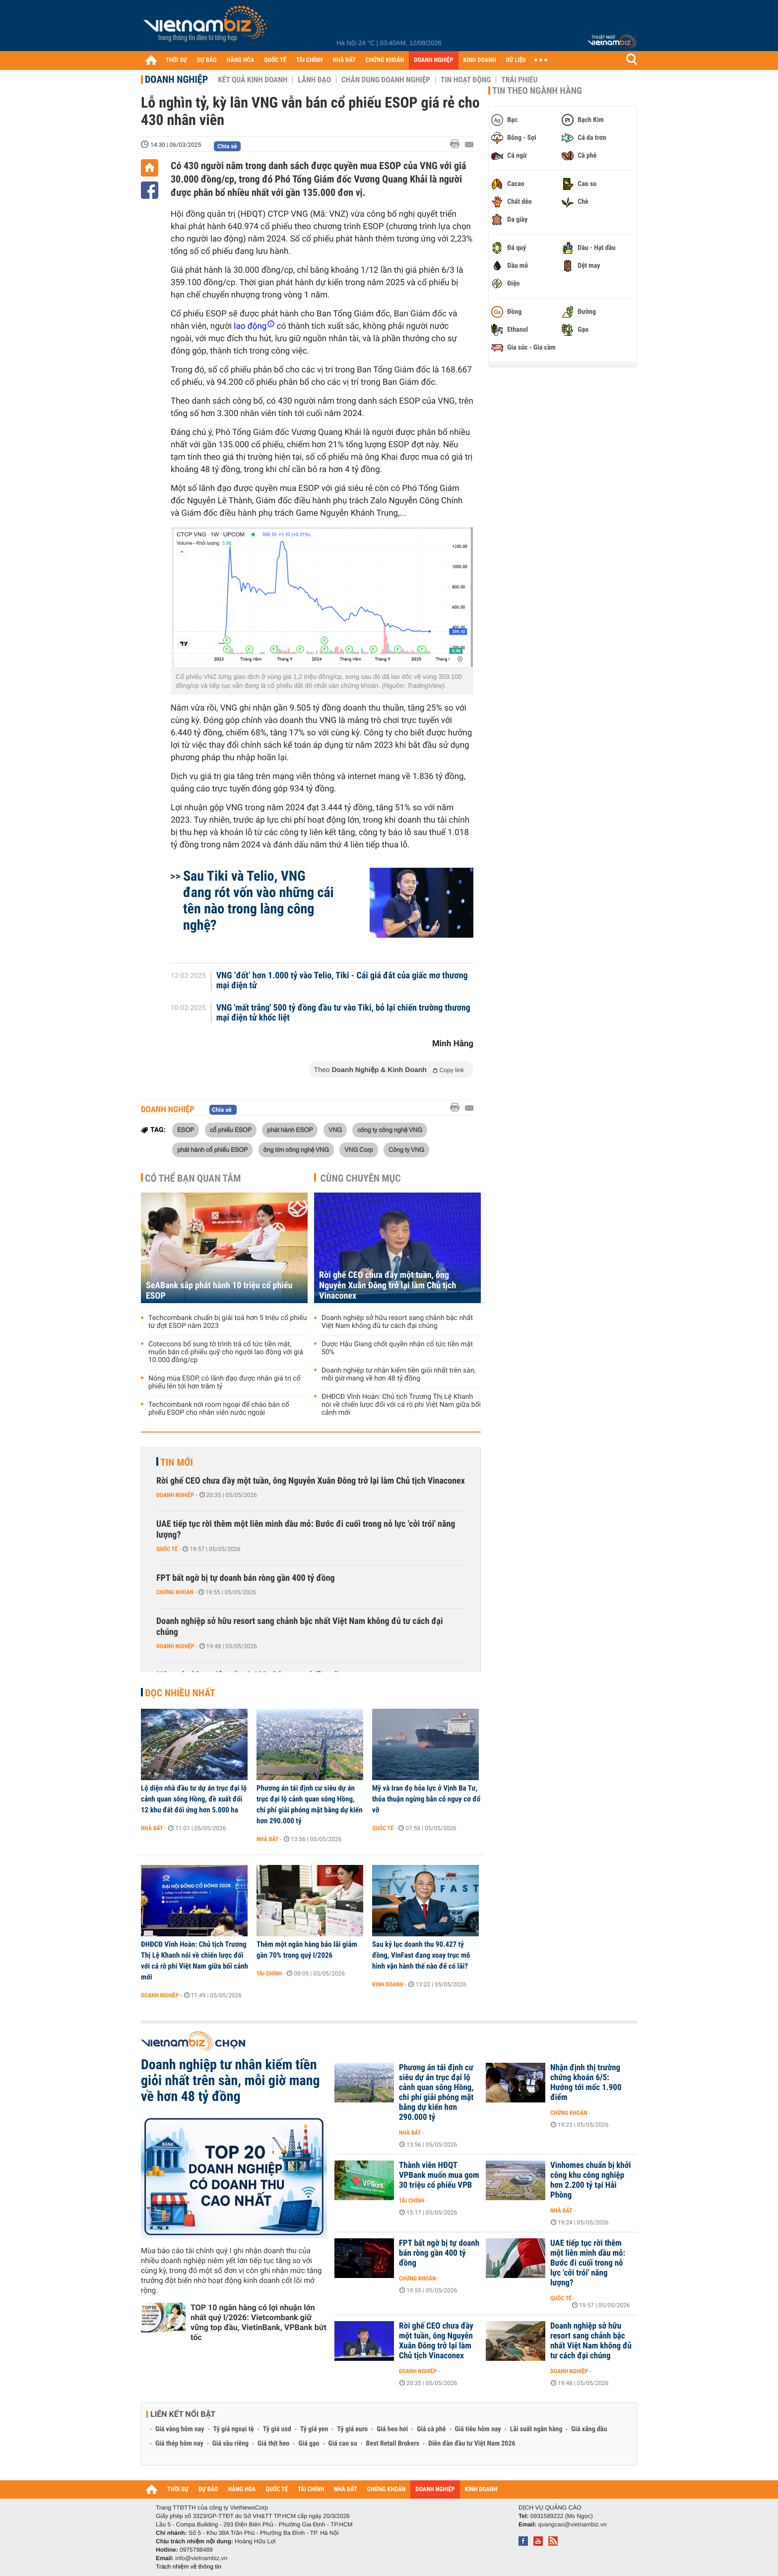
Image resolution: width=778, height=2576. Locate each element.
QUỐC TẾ (275, 60)
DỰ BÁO (207, 60)
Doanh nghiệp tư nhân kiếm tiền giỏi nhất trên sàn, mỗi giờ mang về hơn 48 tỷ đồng (399, 1374)
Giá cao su (342, 2443)
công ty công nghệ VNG (389, 1129)
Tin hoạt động (466, 79)
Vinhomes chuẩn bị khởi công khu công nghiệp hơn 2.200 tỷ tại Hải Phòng (590, 2180)
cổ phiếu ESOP (231, 1129)
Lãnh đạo (314, 79)
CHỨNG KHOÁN (385, 60)
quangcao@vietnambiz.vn (572, 2524)
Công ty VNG (406, 1149)
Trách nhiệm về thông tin (188, 2566)
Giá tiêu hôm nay (478, 2429)
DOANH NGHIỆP (433, 60)
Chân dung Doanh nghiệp (385, 79)
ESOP (185, 1129)
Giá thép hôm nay (179, 2443)
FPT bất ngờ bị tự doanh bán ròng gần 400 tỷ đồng (245, 1578)
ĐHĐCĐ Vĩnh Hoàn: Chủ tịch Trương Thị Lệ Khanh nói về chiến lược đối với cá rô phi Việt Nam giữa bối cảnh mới (401, 1405)
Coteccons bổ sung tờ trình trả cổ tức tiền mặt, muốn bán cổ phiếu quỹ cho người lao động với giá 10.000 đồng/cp (225, 1352)
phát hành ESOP (290, 1129)
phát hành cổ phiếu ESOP (212, 1149)
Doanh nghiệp (176, 79)
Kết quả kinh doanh (252, 79)
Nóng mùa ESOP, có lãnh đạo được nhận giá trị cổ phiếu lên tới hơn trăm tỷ (224, 1382)
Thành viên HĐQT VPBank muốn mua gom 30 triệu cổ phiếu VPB (439, 2175)
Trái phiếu (519, 79)
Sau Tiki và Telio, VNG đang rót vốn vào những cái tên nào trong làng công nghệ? (258, 900)
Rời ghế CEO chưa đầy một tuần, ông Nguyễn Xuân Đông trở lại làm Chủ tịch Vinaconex (387, 1285)
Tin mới (176, 1462)
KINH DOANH (479, 60)
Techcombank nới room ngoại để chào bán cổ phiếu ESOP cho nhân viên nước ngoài (218, 1409)
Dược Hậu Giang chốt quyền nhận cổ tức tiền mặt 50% (397, 1348)
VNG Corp (358, 1149)
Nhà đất (152, 1828)
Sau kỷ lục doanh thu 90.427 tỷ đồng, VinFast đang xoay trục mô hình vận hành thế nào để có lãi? (421, 1955)
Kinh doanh (387, 1984)
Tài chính (269, 1973)
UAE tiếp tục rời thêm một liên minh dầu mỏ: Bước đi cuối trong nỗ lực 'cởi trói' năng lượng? (305, 1529)
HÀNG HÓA (241, 60)
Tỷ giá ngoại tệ (233, 2429)
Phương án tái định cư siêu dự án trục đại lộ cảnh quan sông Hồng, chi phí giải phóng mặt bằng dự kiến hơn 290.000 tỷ (310, 1804)
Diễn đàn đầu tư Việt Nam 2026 (471, 2443)
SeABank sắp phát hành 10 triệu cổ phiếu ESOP (219, 1290)
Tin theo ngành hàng (537, 90)
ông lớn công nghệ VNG (296, 1149)
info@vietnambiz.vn (201, 2558)
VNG (335, 1129)
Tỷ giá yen (314, 2429)
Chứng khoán (175, 1592)
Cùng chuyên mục (361, 1178)
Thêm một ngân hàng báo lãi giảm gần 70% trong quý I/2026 (307, 1950)
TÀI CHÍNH (309, 60)
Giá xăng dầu (589, 2429)
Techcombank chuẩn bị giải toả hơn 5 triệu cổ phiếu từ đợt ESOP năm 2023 (227, 1322)
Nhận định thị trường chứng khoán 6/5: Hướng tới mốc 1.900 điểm (585, 2082)
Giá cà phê (431, 2429)
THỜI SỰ (176, 60)
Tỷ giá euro (352, 2429)
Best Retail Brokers (393, 2443)
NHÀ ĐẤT (343, 60)
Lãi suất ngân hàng (536, 2429)
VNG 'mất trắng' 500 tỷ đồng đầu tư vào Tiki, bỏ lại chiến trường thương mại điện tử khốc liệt (343, 1013)
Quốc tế (167, 1549)
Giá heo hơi (392, 2429)
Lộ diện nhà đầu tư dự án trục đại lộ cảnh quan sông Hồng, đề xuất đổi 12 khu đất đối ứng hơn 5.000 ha (194, 1799)
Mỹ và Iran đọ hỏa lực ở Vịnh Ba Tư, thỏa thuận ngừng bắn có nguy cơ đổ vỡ (426, 1799)
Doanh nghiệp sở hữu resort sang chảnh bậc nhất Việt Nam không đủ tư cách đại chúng (397, 1322)
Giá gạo (308, 2443)
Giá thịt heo (273, 2443)
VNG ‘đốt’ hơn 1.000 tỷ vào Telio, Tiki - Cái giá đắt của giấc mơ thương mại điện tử (342, 981)
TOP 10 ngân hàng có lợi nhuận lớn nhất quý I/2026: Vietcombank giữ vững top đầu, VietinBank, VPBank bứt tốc (258, 2322)
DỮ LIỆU (516, 60)
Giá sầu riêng (230, 2443)
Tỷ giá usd (277, 2429)
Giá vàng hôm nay (179, 2429)
